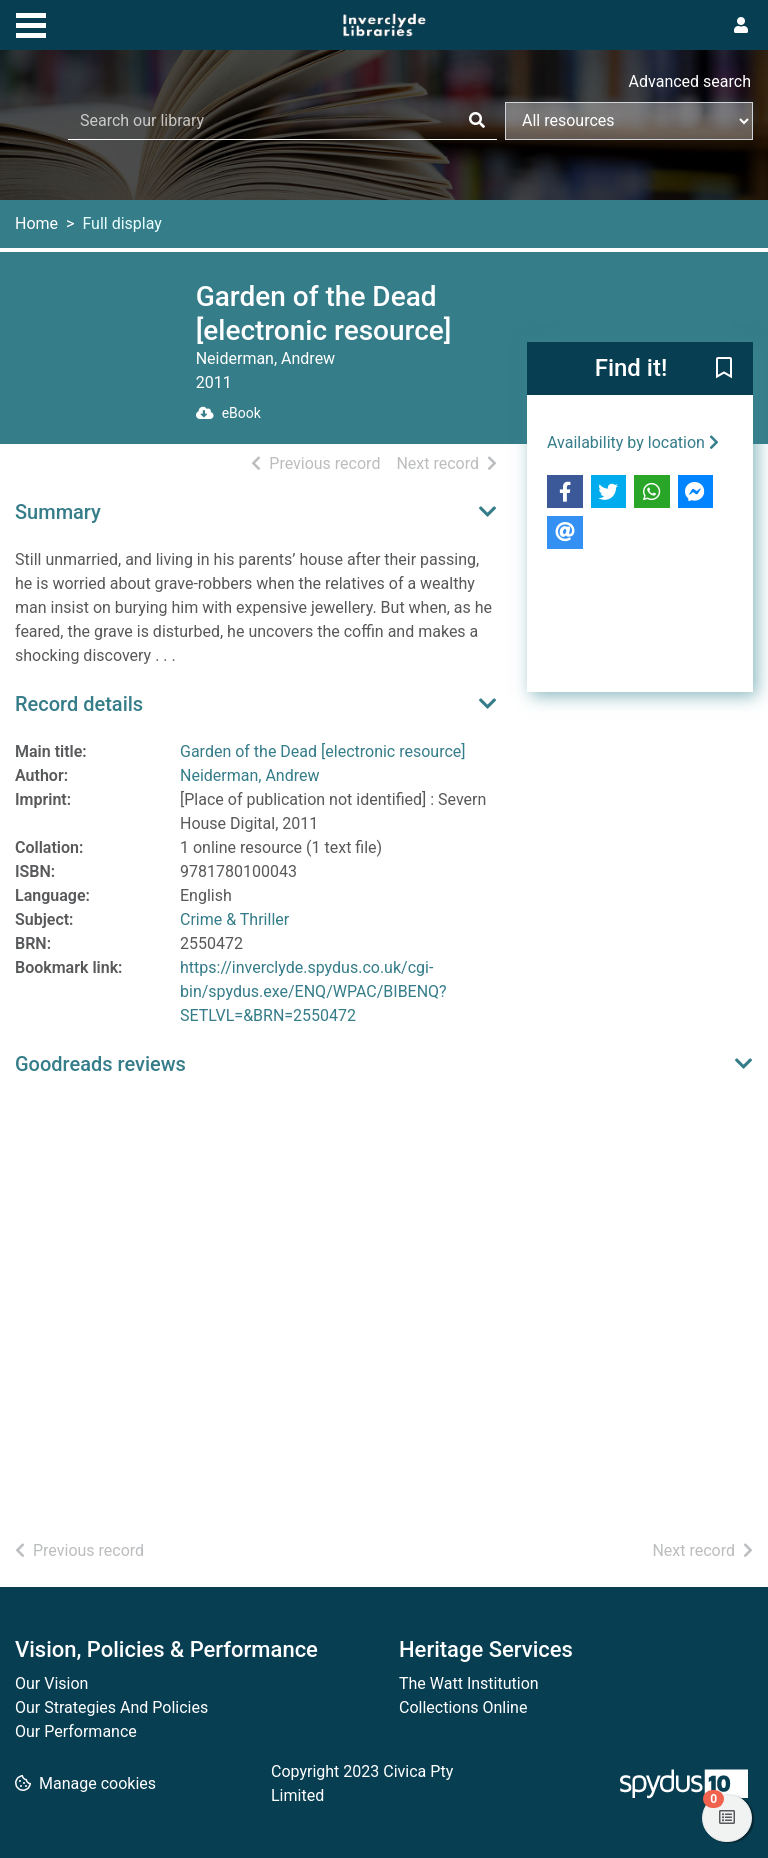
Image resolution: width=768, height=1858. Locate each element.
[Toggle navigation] (31, 23)
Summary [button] (58, 512)
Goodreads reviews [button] (100, 1064)
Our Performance (76, 1731)
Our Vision (51, 1683)
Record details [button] (79, 704)
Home (36, 223)
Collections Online (463, 1707)
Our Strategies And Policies (111, 1707)
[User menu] (741, 26)
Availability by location (633, 442)
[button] (724, 370)
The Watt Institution (469, 1683)
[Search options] (629, 121)
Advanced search (690, 81)
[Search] (477, 121)
